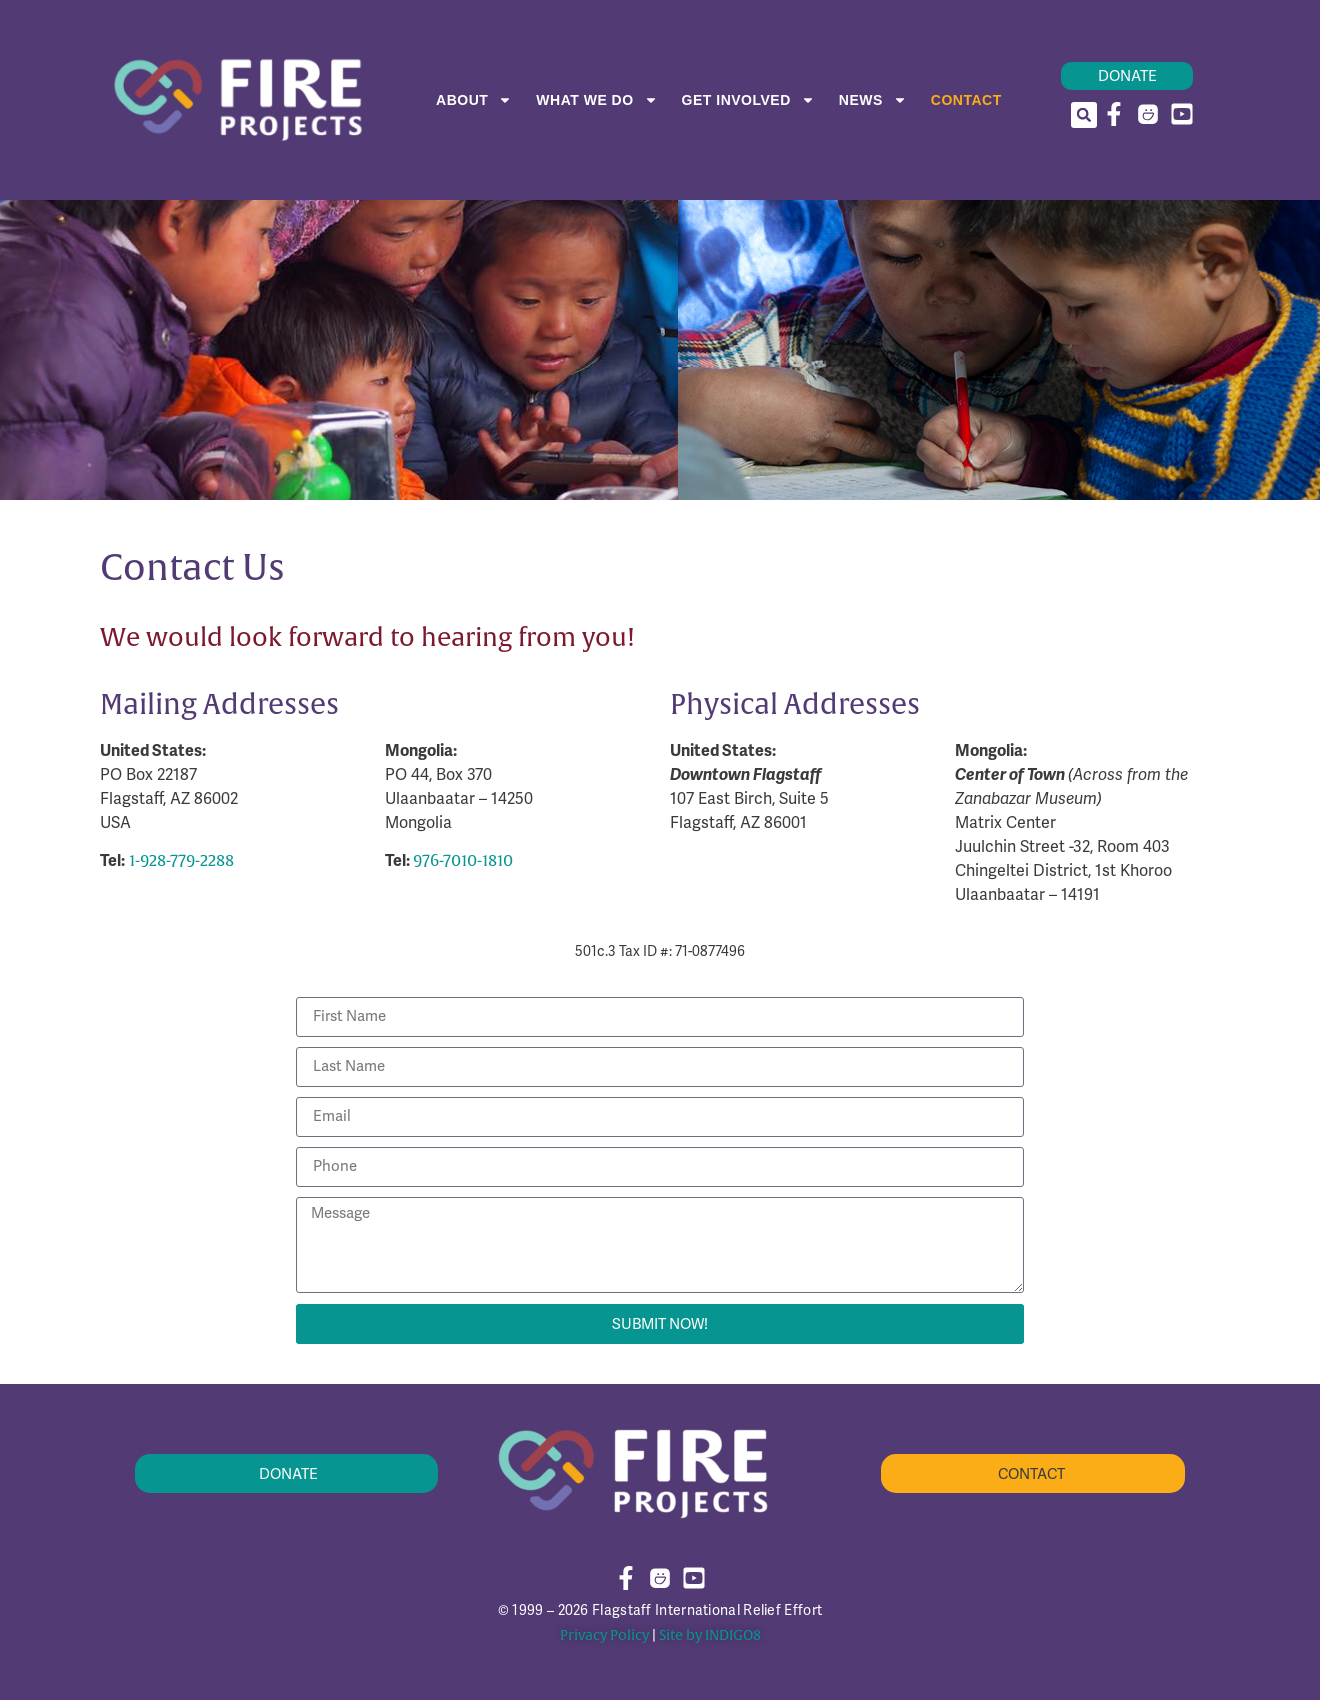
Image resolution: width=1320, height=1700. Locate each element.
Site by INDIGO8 (710, 1635)
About (474, 100)
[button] (1084, 115)
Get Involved (748, 100)
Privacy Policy (604, 1635)
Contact (966, 100)
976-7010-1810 (463, 861)
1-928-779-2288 (181, 861)
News (873, 100)
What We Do (596, 100)
